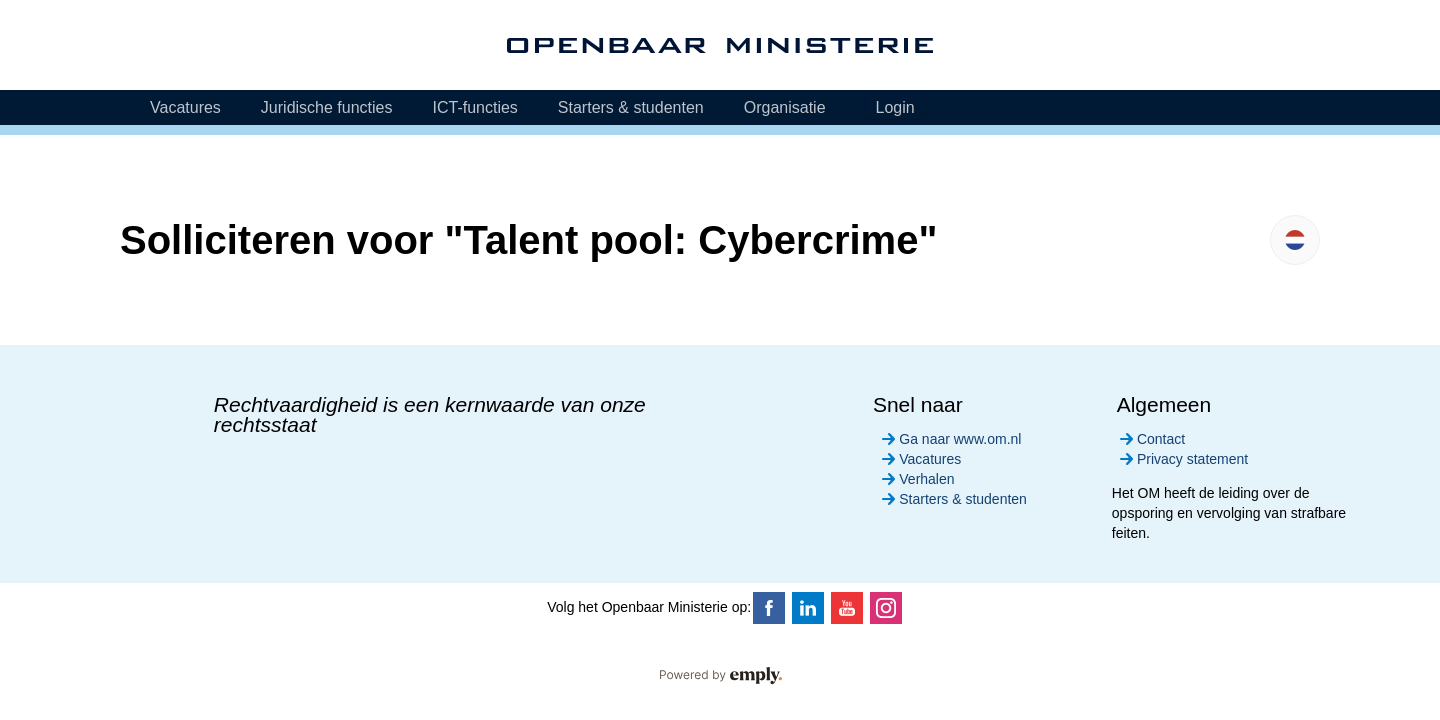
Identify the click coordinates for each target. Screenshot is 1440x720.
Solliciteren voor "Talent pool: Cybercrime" (528, 240)
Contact (1150, 439)
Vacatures (919, 459)
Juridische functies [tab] (327, 107)
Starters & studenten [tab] (631, 107)
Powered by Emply (720, 676)
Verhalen (916, 479)
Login (895, 107)
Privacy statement (1182, 459)
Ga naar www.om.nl (949, 439)
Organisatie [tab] (785, 107)
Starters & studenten (952, 499)
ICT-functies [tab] (474, 107)
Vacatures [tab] (185, 107)
